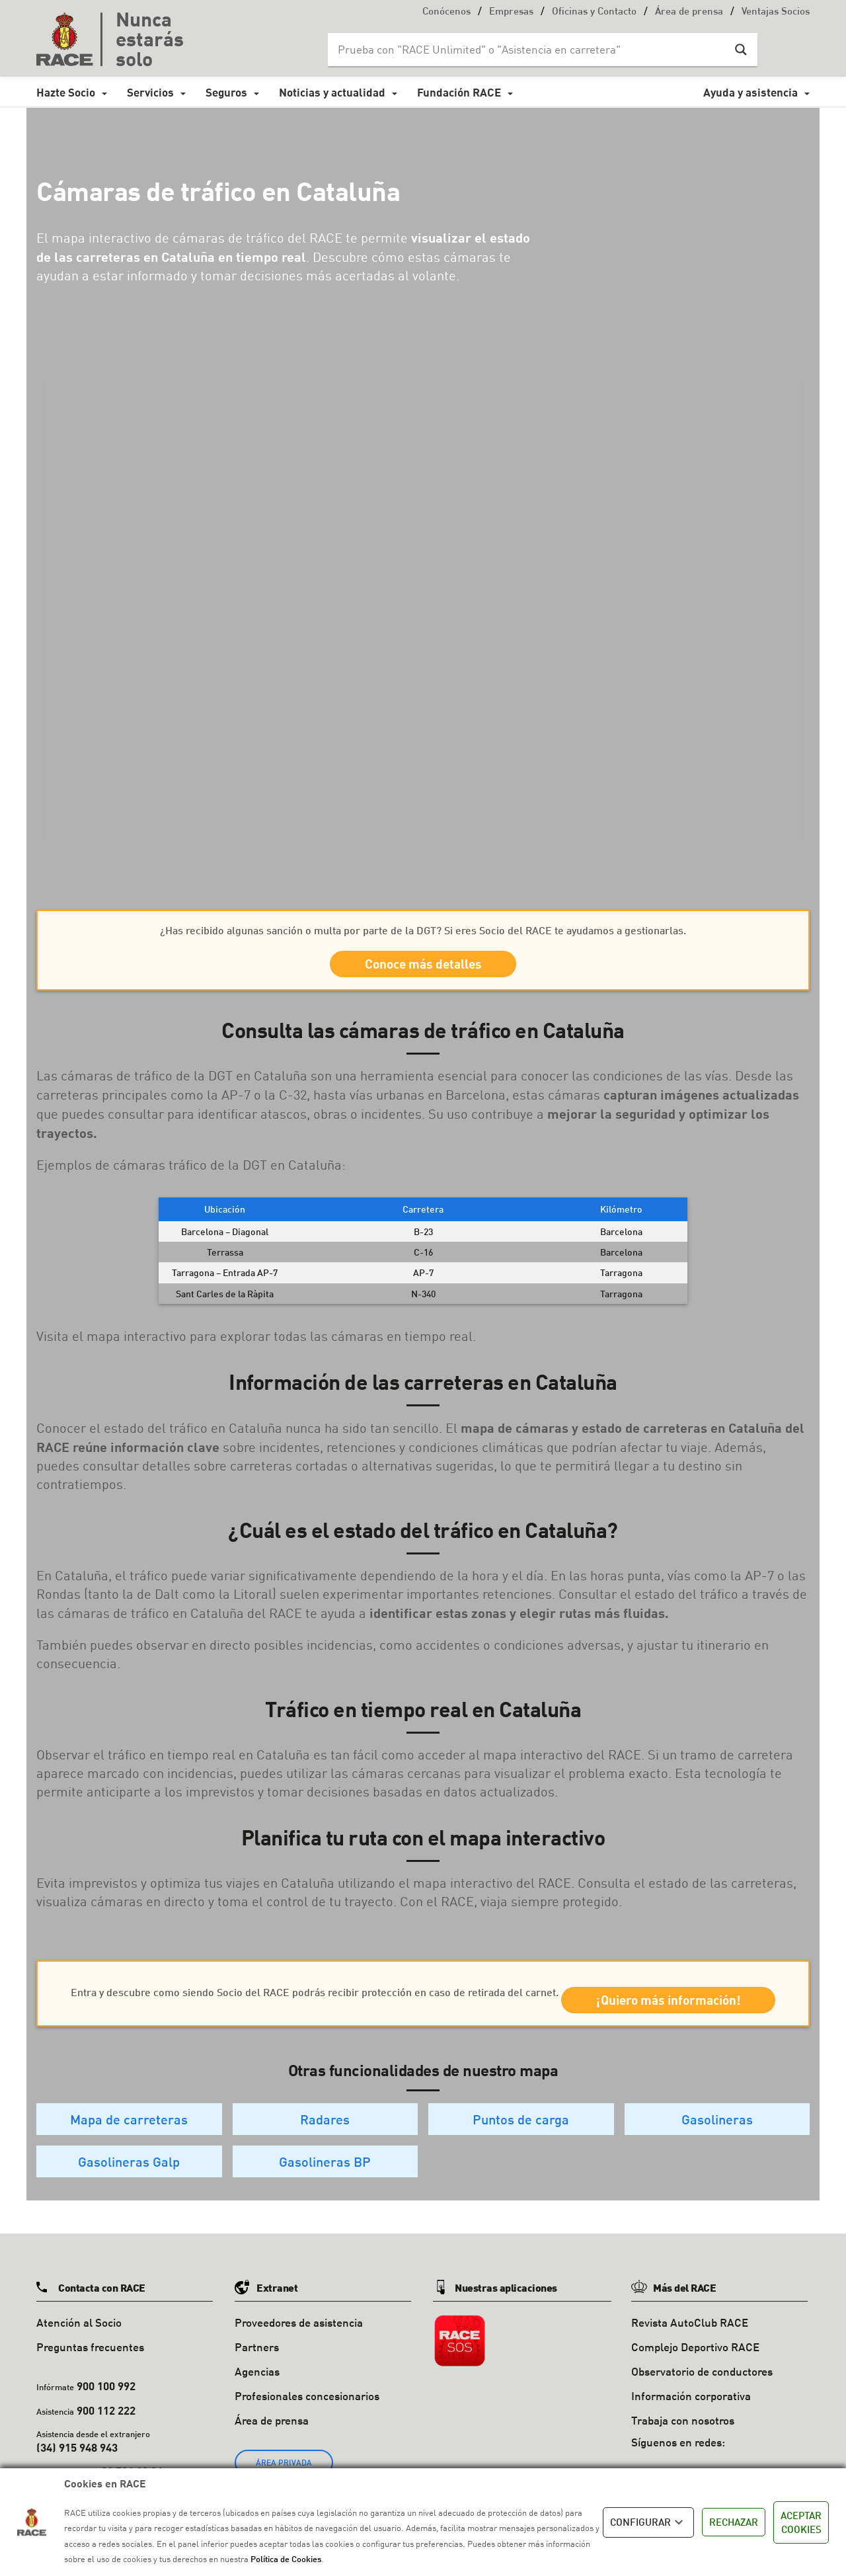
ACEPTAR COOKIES (801, 2522)
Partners (257, 2378)
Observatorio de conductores (702, 2402)
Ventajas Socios (776, 12)
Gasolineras (717, 2150)
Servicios (150, 92)
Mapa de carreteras (129, 2150)
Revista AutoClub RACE (689, 2353)
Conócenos (446, 12)
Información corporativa (691, 2427)
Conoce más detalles (423, 968)
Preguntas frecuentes (90, 2378)
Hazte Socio (65, 92)
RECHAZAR (733, 2522)
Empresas (511, 12)
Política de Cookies (285, 2559)
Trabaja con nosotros (682, 2451)
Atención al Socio (79, 2353)
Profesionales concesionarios (307, 2427)
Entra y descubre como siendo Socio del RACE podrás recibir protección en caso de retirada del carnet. (423, 1989)
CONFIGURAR (648, 2522)
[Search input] (529, 49)
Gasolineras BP (325, 2192)
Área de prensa (689, 12)
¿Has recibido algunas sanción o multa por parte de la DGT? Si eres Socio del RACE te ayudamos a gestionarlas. (423, 930)
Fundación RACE (459, 92)
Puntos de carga (521, 2150)
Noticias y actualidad (332, 92)
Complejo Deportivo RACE (695, 2378)
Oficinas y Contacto (594, 12)
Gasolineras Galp (129, 2192)
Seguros (226, 92)
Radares (325, 2150)
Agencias (257, 2402)
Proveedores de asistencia (299, 2353)
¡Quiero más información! (423, 2027)
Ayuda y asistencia (750, 92)
